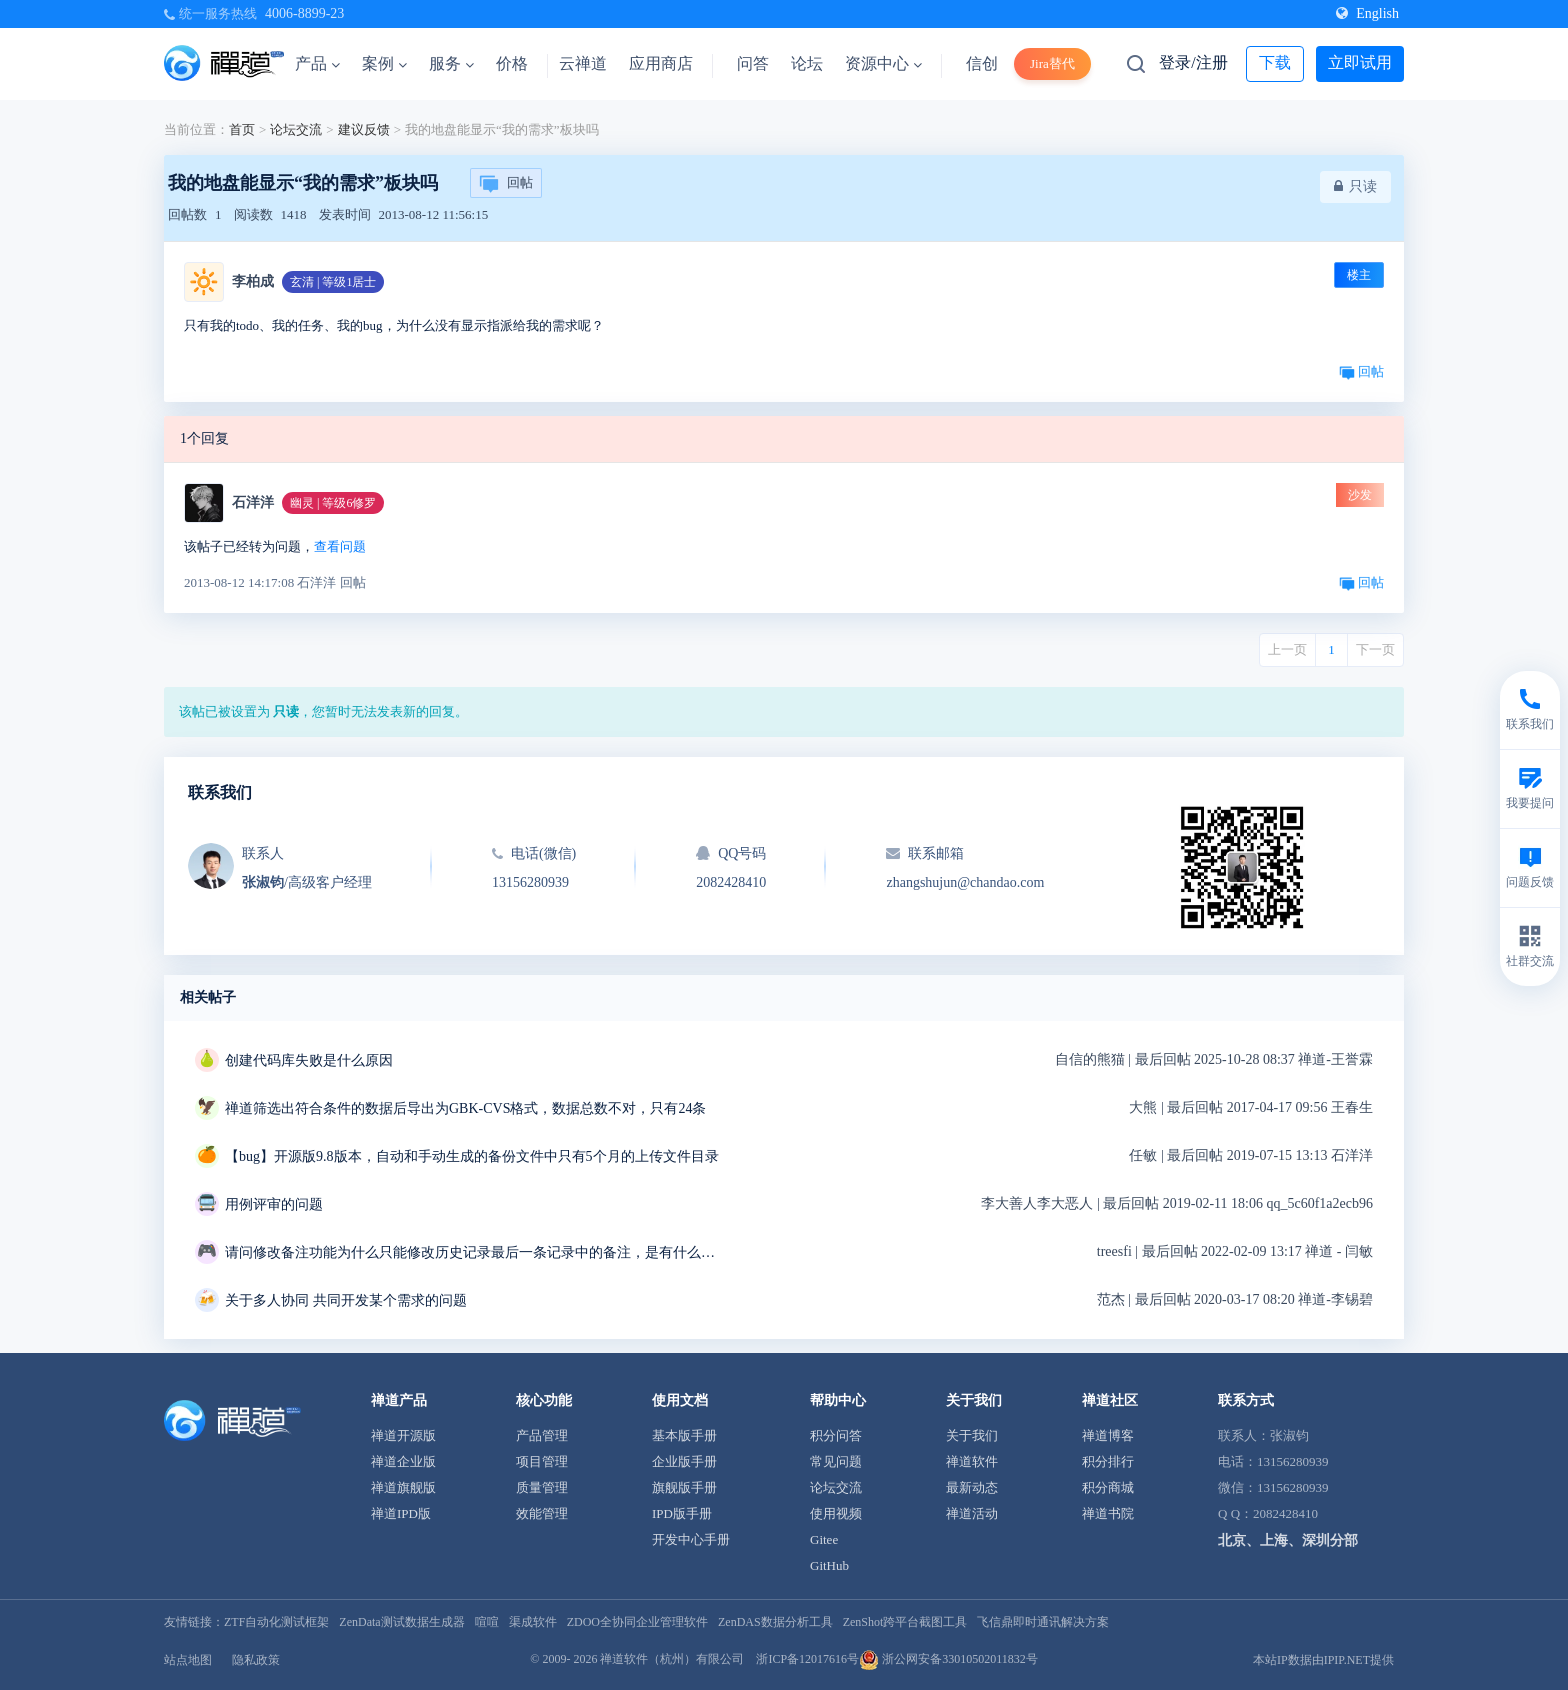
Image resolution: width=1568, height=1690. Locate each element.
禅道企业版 (403, 1461)
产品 (317, 63)
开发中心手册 (691, 1539)
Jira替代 (1052, 63)
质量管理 (542, 1487)
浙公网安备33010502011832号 (948, 1659)
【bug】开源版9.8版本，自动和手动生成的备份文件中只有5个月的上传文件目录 (472, 1156)
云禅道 (583, 63)
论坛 (807, 63)
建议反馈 (364, 129)
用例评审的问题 (274, 1204)
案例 (384, 63)
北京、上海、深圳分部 (1288, 1540)
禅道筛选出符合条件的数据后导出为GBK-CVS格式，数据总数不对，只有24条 (465, 1108)
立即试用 (1360, 62)
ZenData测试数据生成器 (401, 1622)
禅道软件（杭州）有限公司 (672, 1659)
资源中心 (883, 63)
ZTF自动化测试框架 (276, 1622)
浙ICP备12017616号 (807, 1659)
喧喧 (487, 1622)
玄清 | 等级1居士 (333, 282)
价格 (512, 63)
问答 (753, 63)
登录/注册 (1193, 62)
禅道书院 (1108, 1513)
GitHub (829, 1565)
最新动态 (972, 1487)
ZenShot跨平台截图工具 (905, 1622)
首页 (242, 129)
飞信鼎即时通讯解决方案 (1043, 1622)
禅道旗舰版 (403, 1487)
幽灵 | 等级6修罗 (333, 503)
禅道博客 (1108, 1435)
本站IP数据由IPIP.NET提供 (1323, 1660)
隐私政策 (256, 1660)
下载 (1275, 62)
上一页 (1287, 649)
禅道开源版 (403, 1435)
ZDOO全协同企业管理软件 (637, 1622)
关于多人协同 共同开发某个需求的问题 (346, 1300)
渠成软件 (533, 1622)
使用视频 (836, 1513)
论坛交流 (296, 129)
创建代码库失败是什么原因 (309, 1060)
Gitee (824, 1539)
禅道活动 (972, 1513)
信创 (982, 63)
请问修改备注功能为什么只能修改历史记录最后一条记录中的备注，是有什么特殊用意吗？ (475, 1252)
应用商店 (661, 63)
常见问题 (836, 1461)
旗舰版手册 (684, 1487)
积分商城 (1108, 1487)
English (1367, 13)
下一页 (1375, 649)
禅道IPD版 (401, 1513)
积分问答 (836, 1435)
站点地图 (188, 1660)
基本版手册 (684, 1435)
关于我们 (972, 1435)
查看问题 (340, 546)
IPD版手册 (682, 1513)
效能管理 (542, 1513)
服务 (451, 63)
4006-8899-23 (304, 13)
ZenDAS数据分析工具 (775, 1622)
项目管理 (542, 1461)
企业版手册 (684, 1461)
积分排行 (1108, 1461)
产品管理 (542, 1435)
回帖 (506, 184)
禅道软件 (972, 1461)
